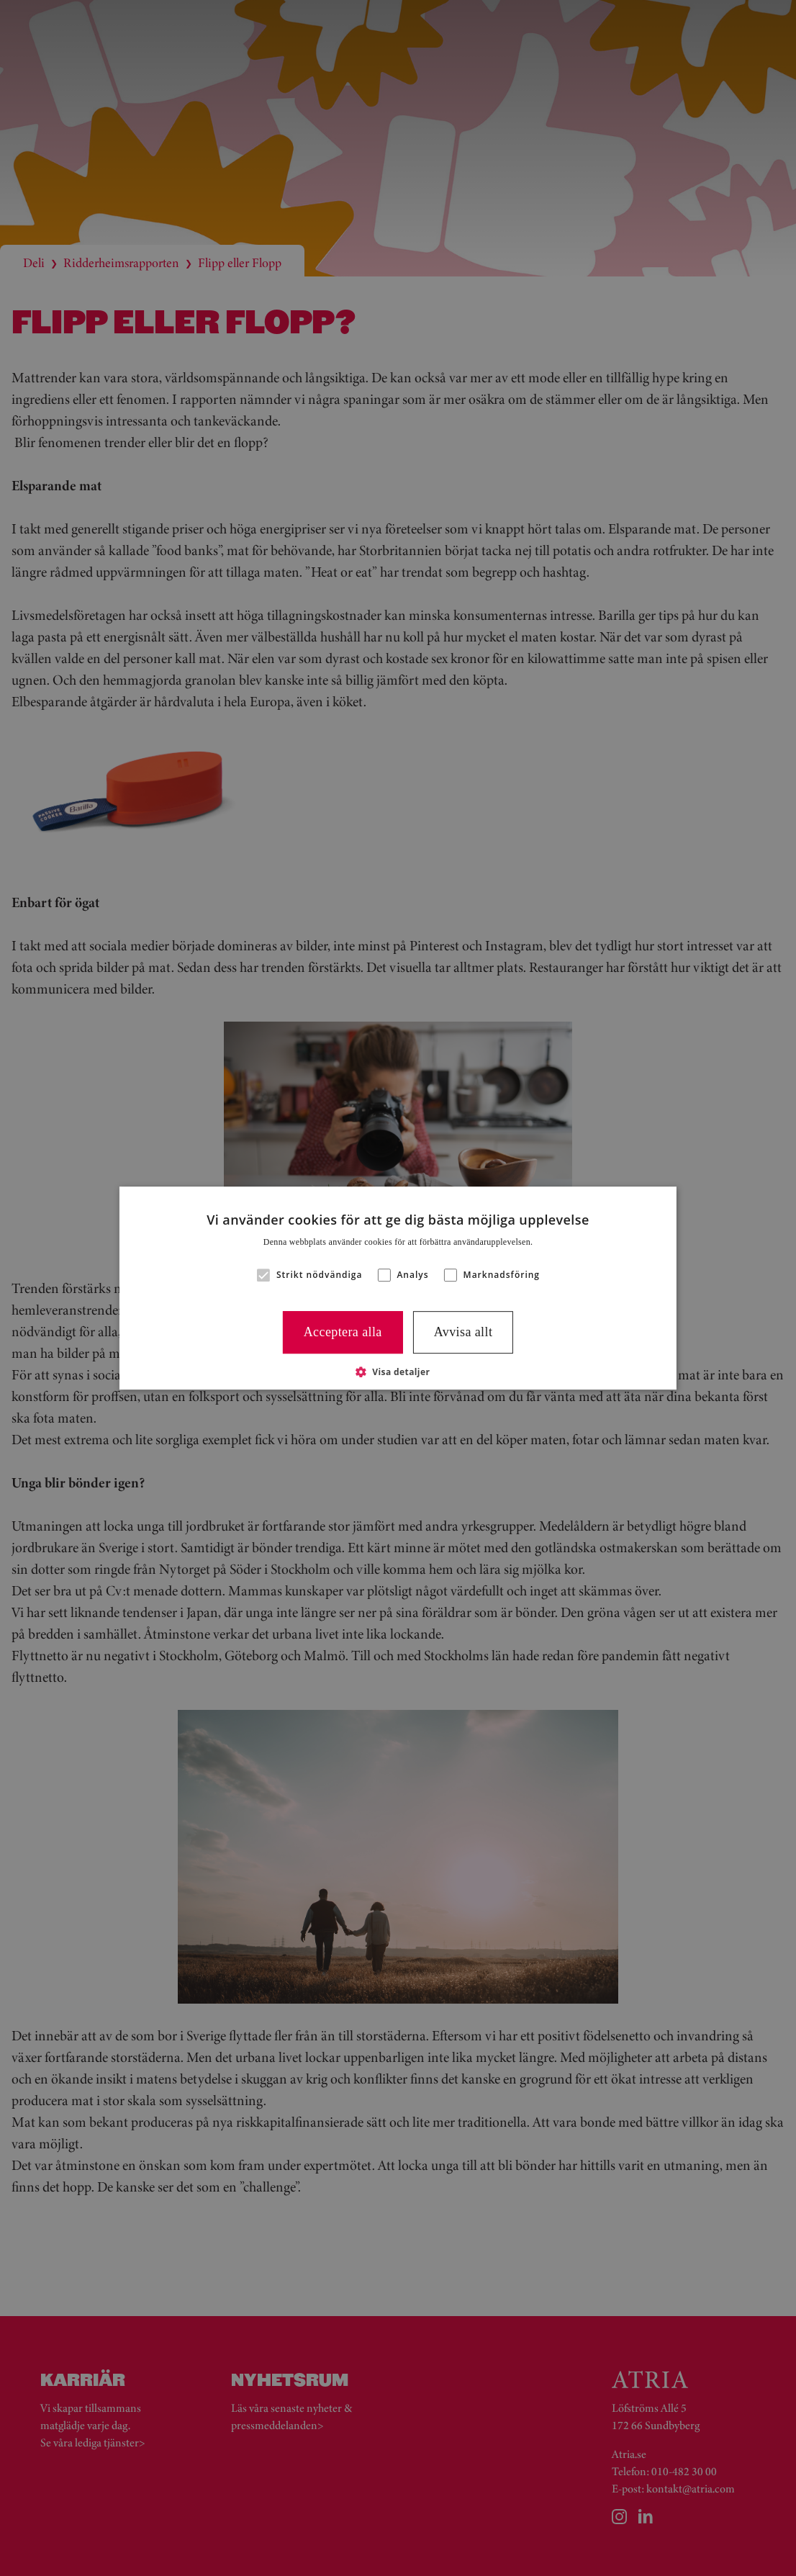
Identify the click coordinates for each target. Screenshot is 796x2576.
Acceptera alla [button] (343, 1332)
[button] (263, 1275)
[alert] (398, 1288)
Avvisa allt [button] (463, 1332)
